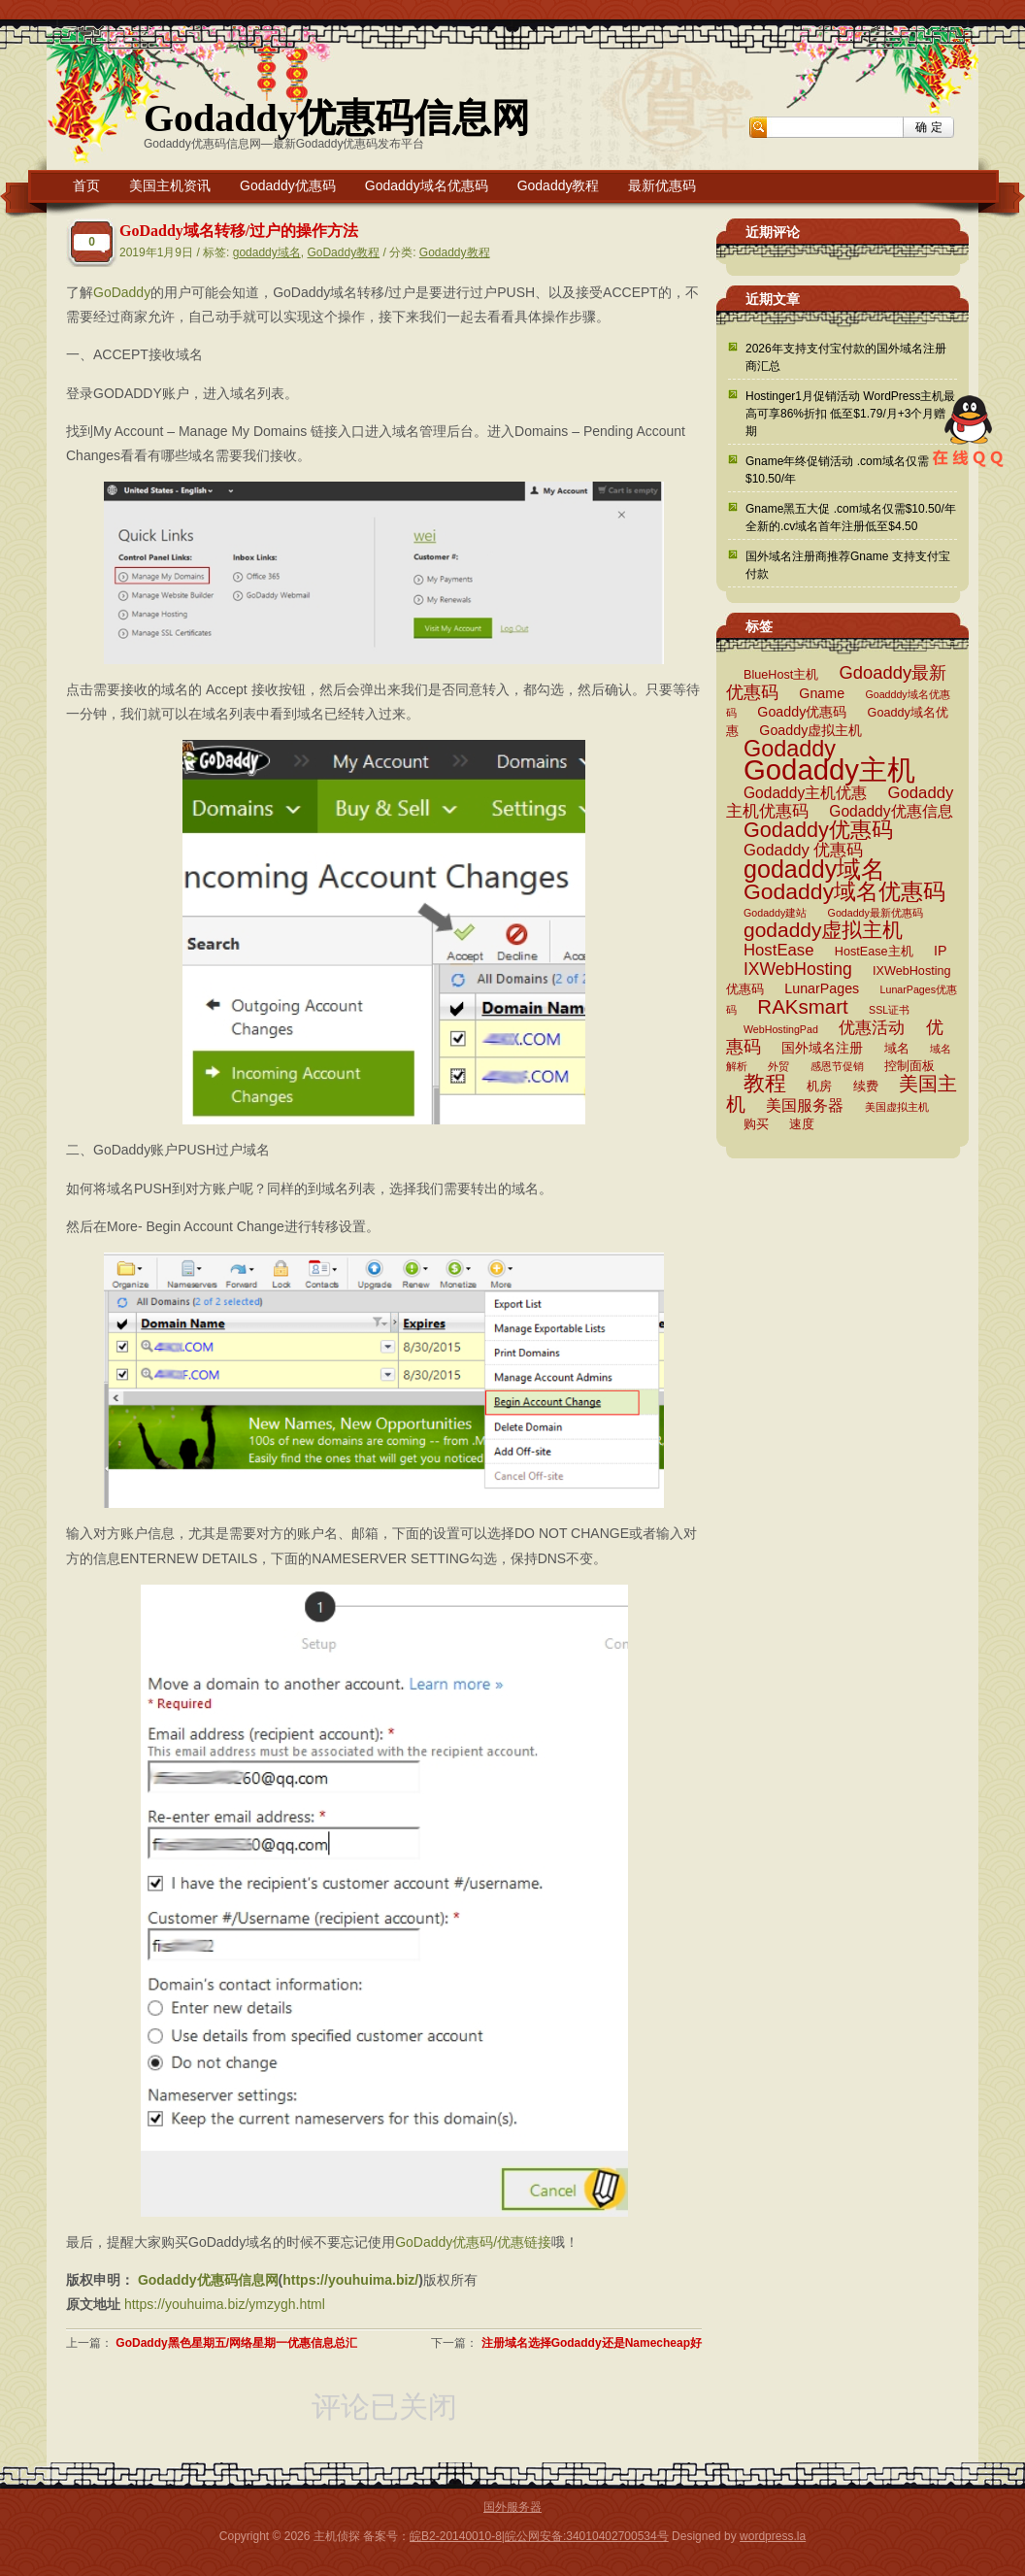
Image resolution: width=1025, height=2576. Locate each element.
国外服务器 (512, 2507)
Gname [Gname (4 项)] (821, 693)
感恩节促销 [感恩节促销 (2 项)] (837, 1066)
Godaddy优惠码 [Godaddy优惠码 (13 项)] (818, 830)
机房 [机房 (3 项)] (819, 1086)
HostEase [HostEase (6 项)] (778, 950)
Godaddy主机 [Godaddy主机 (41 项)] (829, 769)
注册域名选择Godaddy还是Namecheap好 (591, 2343)
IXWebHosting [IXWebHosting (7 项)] (798, 969)
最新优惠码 (662, 185)
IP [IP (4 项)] (940, 950)
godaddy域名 (267, 252)
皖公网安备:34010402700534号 (587, 2536)
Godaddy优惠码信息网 (337, 118)
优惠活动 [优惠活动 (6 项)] (872, 1028)
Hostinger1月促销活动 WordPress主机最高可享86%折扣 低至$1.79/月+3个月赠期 (850, 413)
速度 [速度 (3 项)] (801, 1124)
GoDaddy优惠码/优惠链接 (473, 2242)
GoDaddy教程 (343, 252)
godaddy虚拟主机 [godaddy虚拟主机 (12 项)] (823, 930)
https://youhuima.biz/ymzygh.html (224, 2304)
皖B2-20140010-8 (456, 2536)
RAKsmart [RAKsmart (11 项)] (802, 1006)
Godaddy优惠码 (288, 185)
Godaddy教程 (558, 185)
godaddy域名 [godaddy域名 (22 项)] (814, 869)
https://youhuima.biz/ (350, 2280)
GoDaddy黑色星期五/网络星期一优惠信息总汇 (236, 2343)
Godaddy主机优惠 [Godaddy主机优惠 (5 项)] (805, 793)
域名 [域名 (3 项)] (896, 1048)
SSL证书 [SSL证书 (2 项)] (889, 1010)
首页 (86, 185)
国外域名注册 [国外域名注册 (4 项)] (822, 1047)
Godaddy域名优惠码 (426, 185)
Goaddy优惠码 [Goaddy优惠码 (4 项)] (801, 711)
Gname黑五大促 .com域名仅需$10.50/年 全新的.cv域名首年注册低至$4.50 (850, 517)
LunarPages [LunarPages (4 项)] (821, 988)
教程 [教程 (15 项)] (765, 1083)
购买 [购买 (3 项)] (756, 1124)
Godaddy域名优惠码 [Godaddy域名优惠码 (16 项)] (844, 891)
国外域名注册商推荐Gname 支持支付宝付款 (847, 565)
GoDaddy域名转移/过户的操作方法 (238, 230)
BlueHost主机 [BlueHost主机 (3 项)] (781, 675)
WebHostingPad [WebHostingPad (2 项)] (781, 1029)
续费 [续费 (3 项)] (865, 1086)
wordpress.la (773, 2536)
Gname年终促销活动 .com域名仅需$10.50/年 (837, 469)
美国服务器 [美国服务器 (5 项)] (804, 1105)
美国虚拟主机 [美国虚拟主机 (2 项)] (897, 1107)
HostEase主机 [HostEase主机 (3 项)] (874, 951)
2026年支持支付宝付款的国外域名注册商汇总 (845, 357)
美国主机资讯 (170, 185)
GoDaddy (121, 292)
